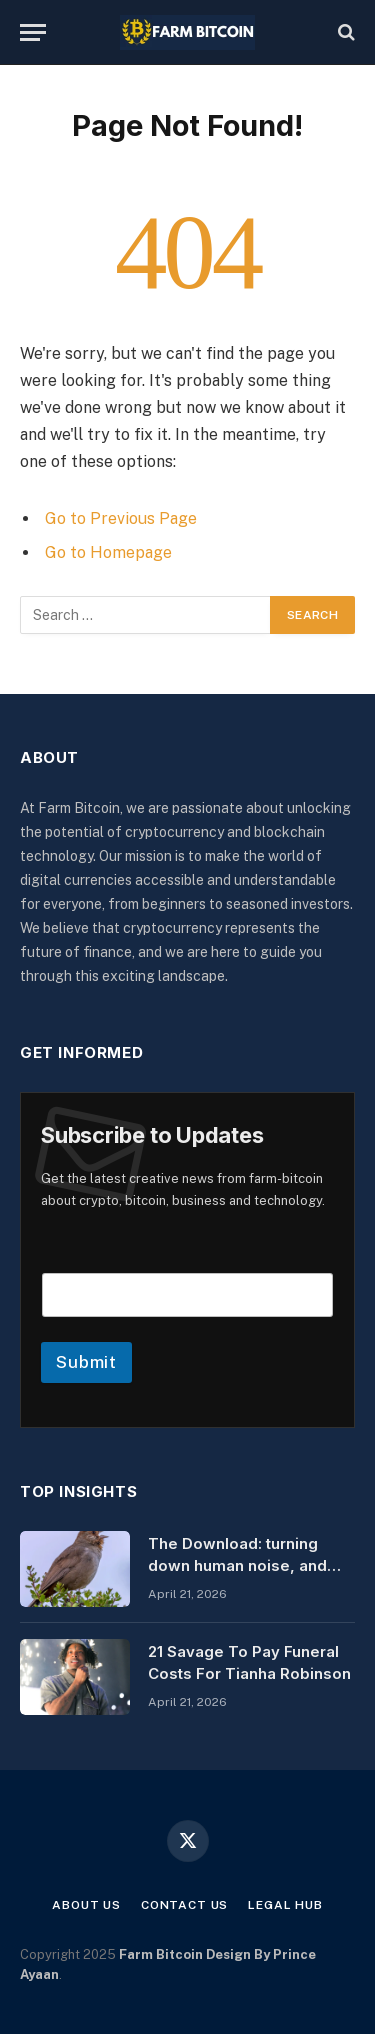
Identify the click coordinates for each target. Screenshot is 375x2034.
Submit (86, 1362)
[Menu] (33, 32)
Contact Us (184, 1905)
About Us (86, 1905)
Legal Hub (285, 1905)
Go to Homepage (108, 552)
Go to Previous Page (121, 518)
